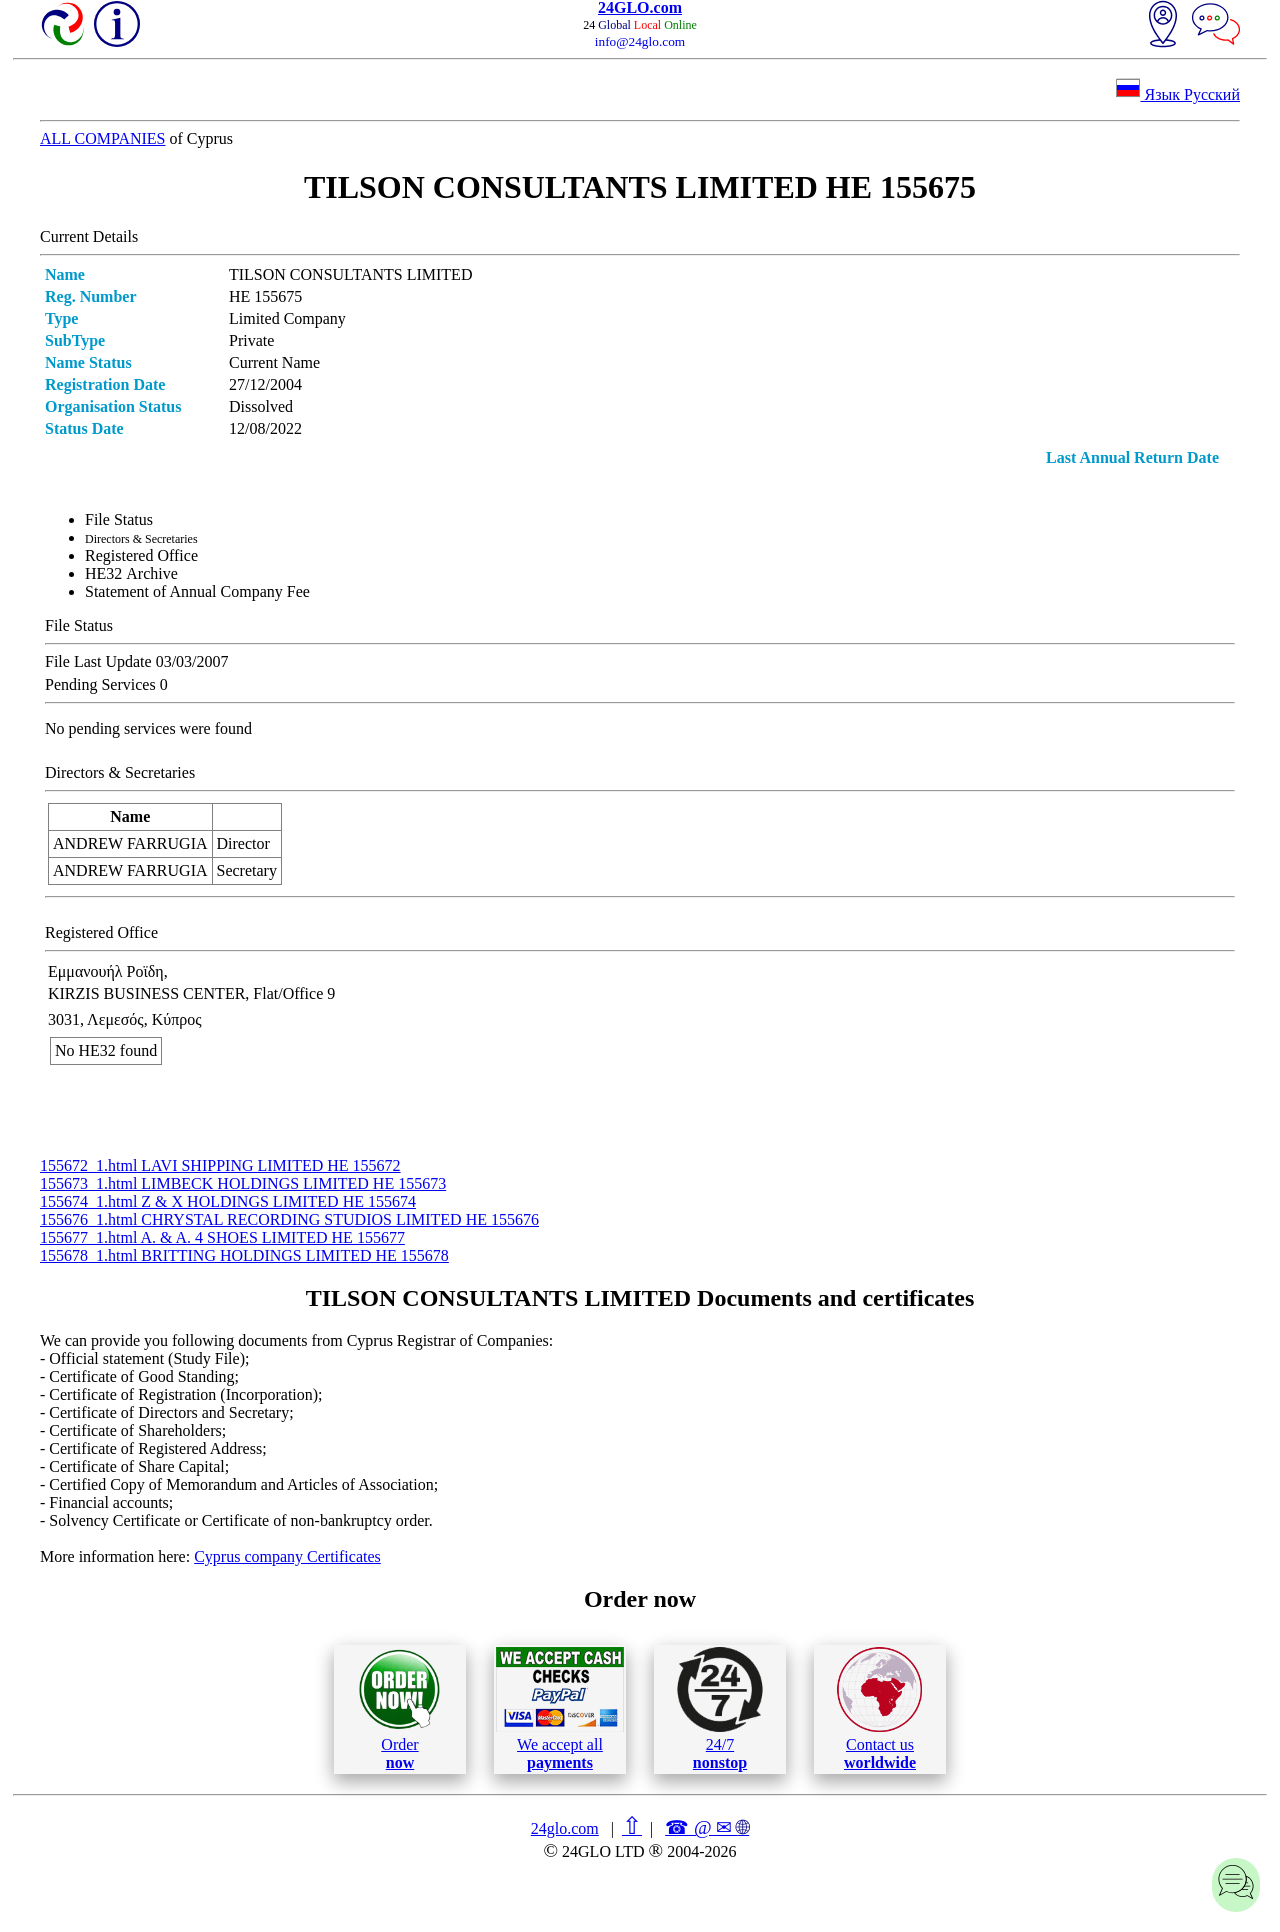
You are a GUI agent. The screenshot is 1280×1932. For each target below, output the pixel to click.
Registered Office (141, 555)
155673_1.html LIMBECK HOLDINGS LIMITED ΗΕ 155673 (243, 1183)
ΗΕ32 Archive (131, 573)
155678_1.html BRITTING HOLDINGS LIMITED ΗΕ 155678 (244, 1255)
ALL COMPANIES (103, 138)
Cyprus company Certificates (287, 1556)
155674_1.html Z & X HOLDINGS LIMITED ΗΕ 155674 (228, 1201)
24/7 (720, 1709)
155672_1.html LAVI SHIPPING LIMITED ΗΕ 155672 (220, 1165)
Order (399, 1709)
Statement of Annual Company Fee (197, 591)
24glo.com (565, 1828)
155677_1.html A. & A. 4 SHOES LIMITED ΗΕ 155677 (222, 1237)
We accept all (560, 1709)
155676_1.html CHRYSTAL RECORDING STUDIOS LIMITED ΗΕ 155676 (289, 1219)
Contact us (879, 1709)
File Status (119, 519)
